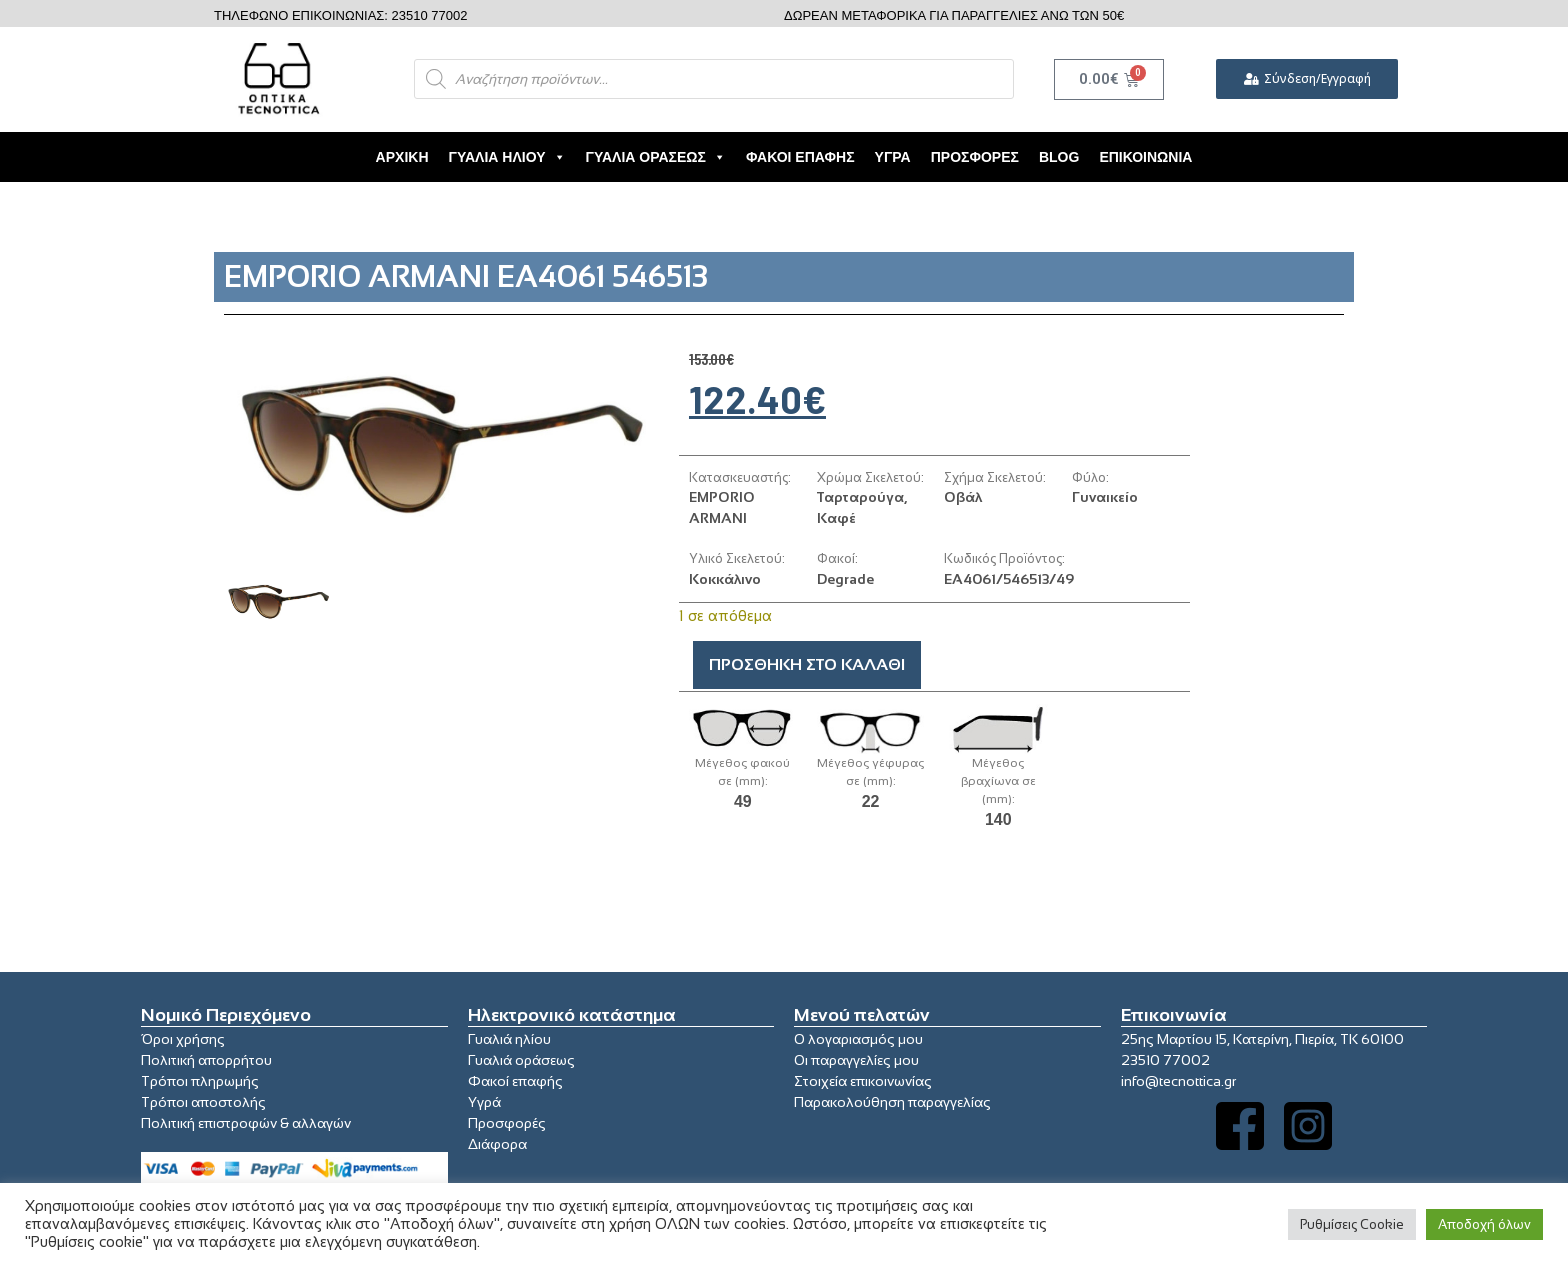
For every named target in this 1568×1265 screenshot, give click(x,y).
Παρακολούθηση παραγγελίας (892, 1102)
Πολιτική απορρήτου (206, 1060)
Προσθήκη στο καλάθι (807, 664)
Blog (1059, 157)
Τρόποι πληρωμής (200, 1081)
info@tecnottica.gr (1178, 1081)
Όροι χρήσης (183, 1039)
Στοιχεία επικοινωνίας (863, 1081)
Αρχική (402, 157)
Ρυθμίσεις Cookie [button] (1352, 1224)
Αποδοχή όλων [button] (1484, 1224)
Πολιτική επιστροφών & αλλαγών (246, 1123)
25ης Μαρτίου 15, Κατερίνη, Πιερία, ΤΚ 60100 (1262, 1039)
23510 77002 (1165, 1060)
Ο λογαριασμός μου (858, 1039)
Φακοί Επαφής (800, 157)
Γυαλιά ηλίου (509, 1039)
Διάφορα (497, 1144)
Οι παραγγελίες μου (856, 1060)
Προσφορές (975, 157)
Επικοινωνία (1145, 157)
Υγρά (893, 157)
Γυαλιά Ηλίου (507, 157)
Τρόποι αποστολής (203, 1102)
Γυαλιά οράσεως (521, 1060)
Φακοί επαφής (515, 1081)
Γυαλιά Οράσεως (656, 157)
